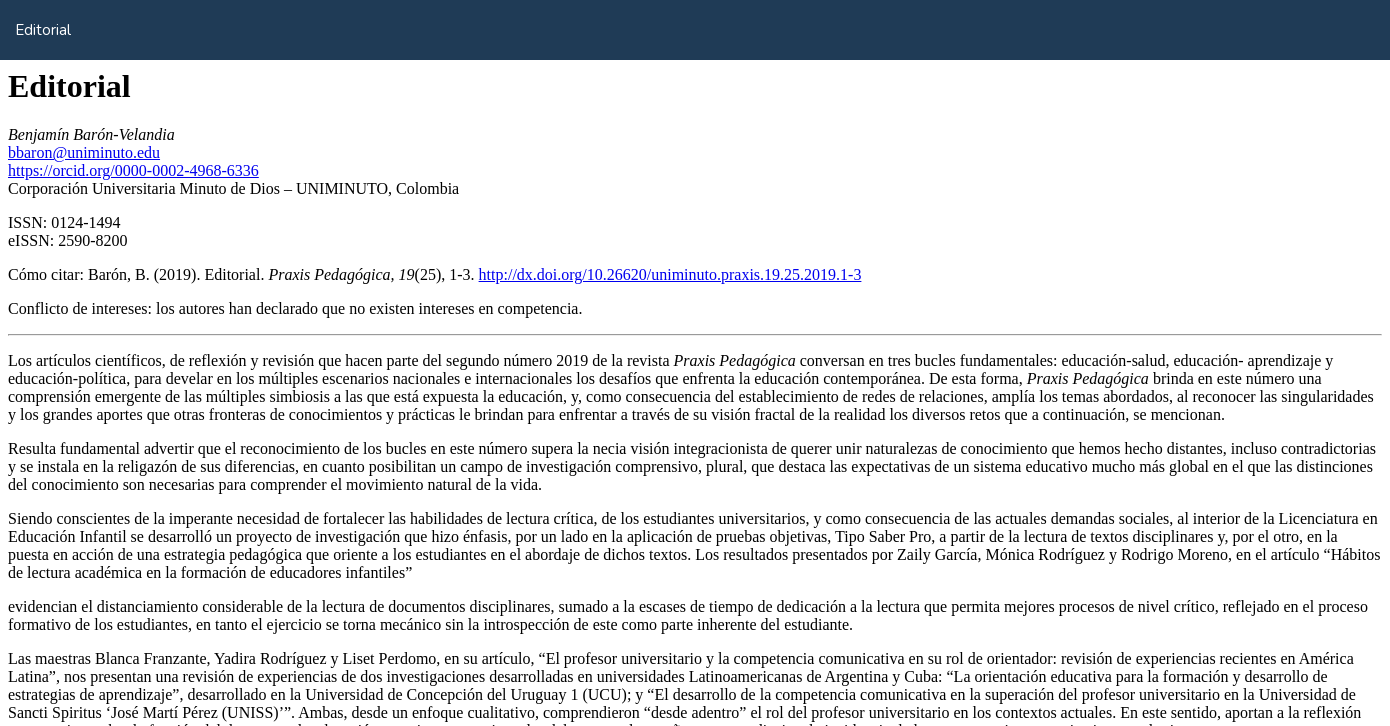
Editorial (43, 30)
